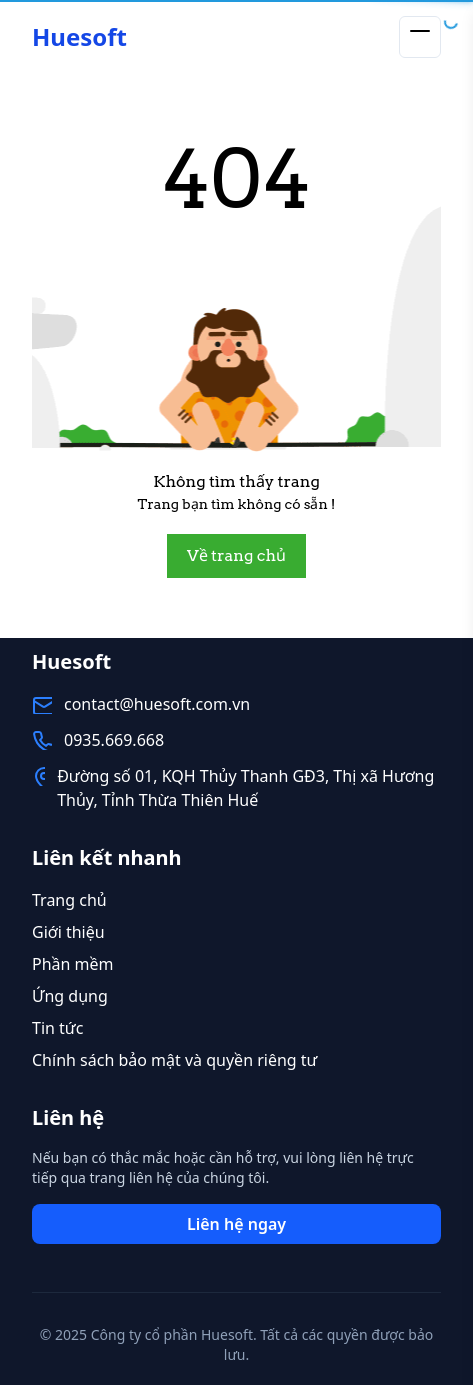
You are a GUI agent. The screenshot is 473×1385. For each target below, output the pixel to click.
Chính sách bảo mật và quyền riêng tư (174, 1060)
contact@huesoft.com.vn (157, 704)
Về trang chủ (236, 555)
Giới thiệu (68, 932)
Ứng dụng (70, 996)
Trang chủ (69, 900)
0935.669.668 (114, 740)
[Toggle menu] (420, 37)
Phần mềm (73, 964)
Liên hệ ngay (236, 1224)
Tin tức (57, 1028)
